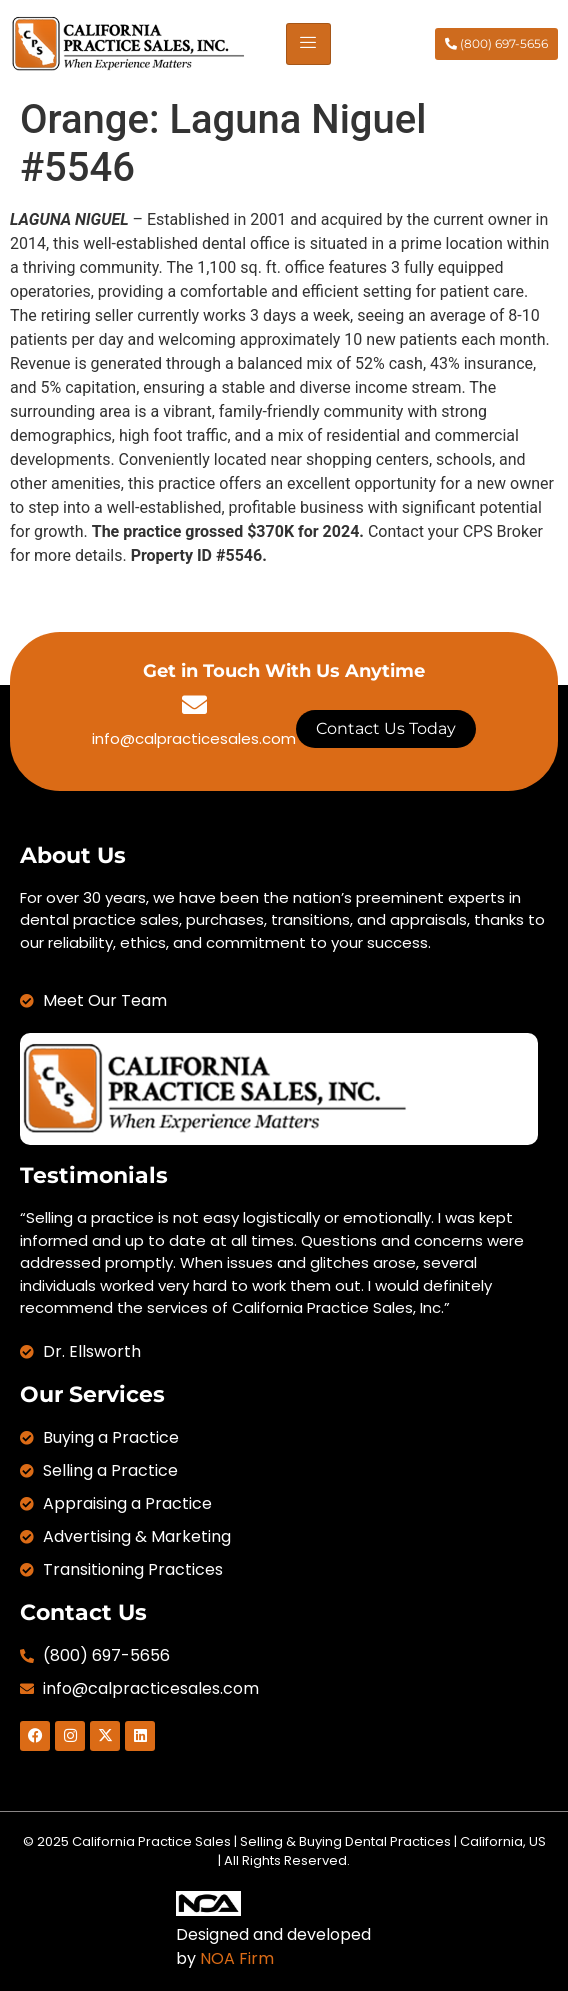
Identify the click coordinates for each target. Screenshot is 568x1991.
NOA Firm (237, 1958)
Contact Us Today (386, 728)
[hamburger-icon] (308, 44)
